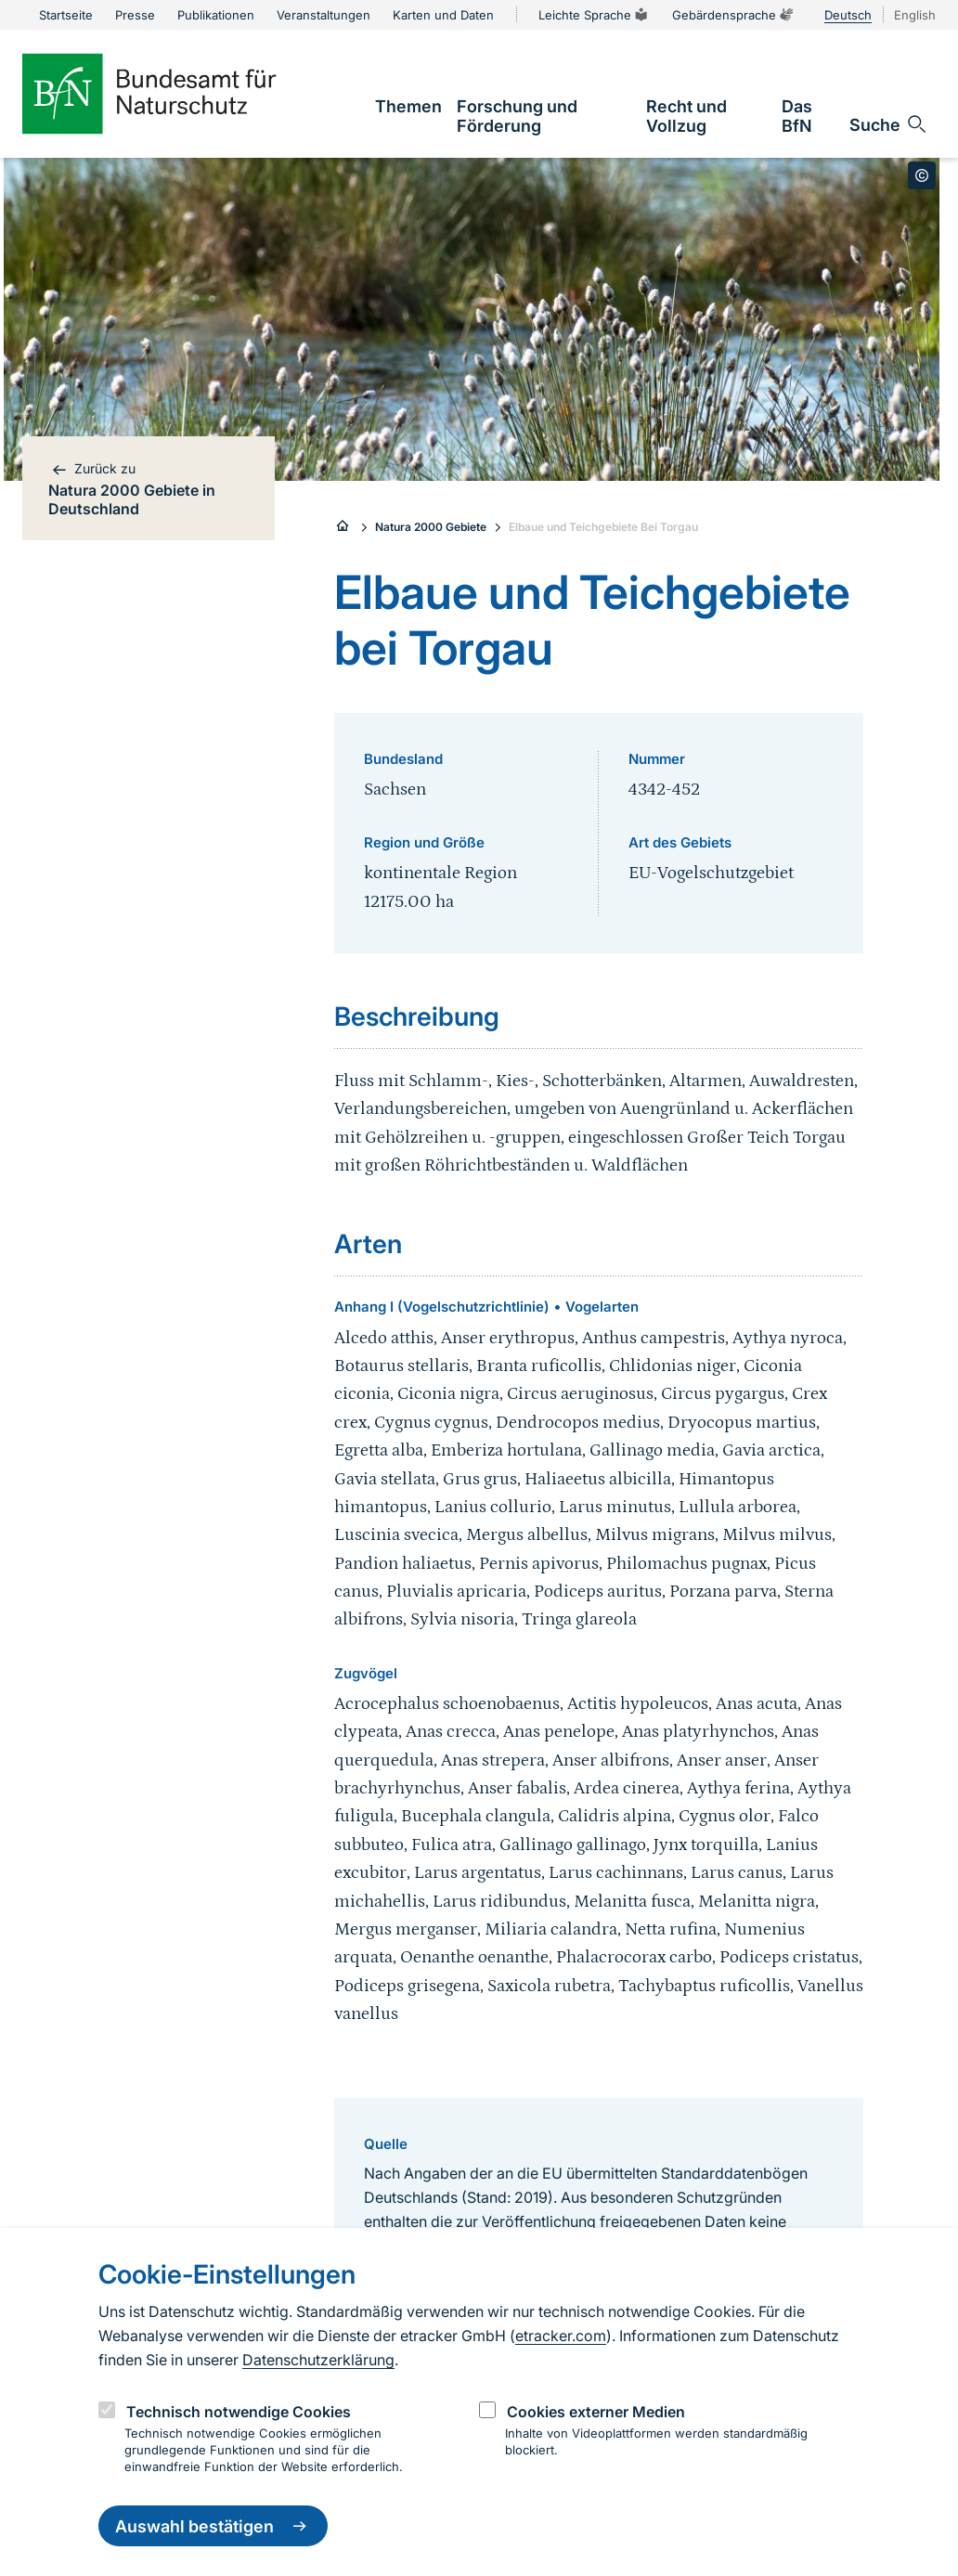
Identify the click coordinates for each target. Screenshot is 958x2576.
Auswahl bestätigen (213, 2526)
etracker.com (560, 2335)
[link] (408, 106)
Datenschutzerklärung (318, 2359)
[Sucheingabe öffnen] (889, 124)
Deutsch (848, 14)
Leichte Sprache (594, 15)
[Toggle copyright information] (921, 175)
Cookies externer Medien (596, 2411)
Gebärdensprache (733, 15)
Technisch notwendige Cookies (238, 2411)
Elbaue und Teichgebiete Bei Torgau (603, 527)
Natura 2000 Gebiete (430, 527)
